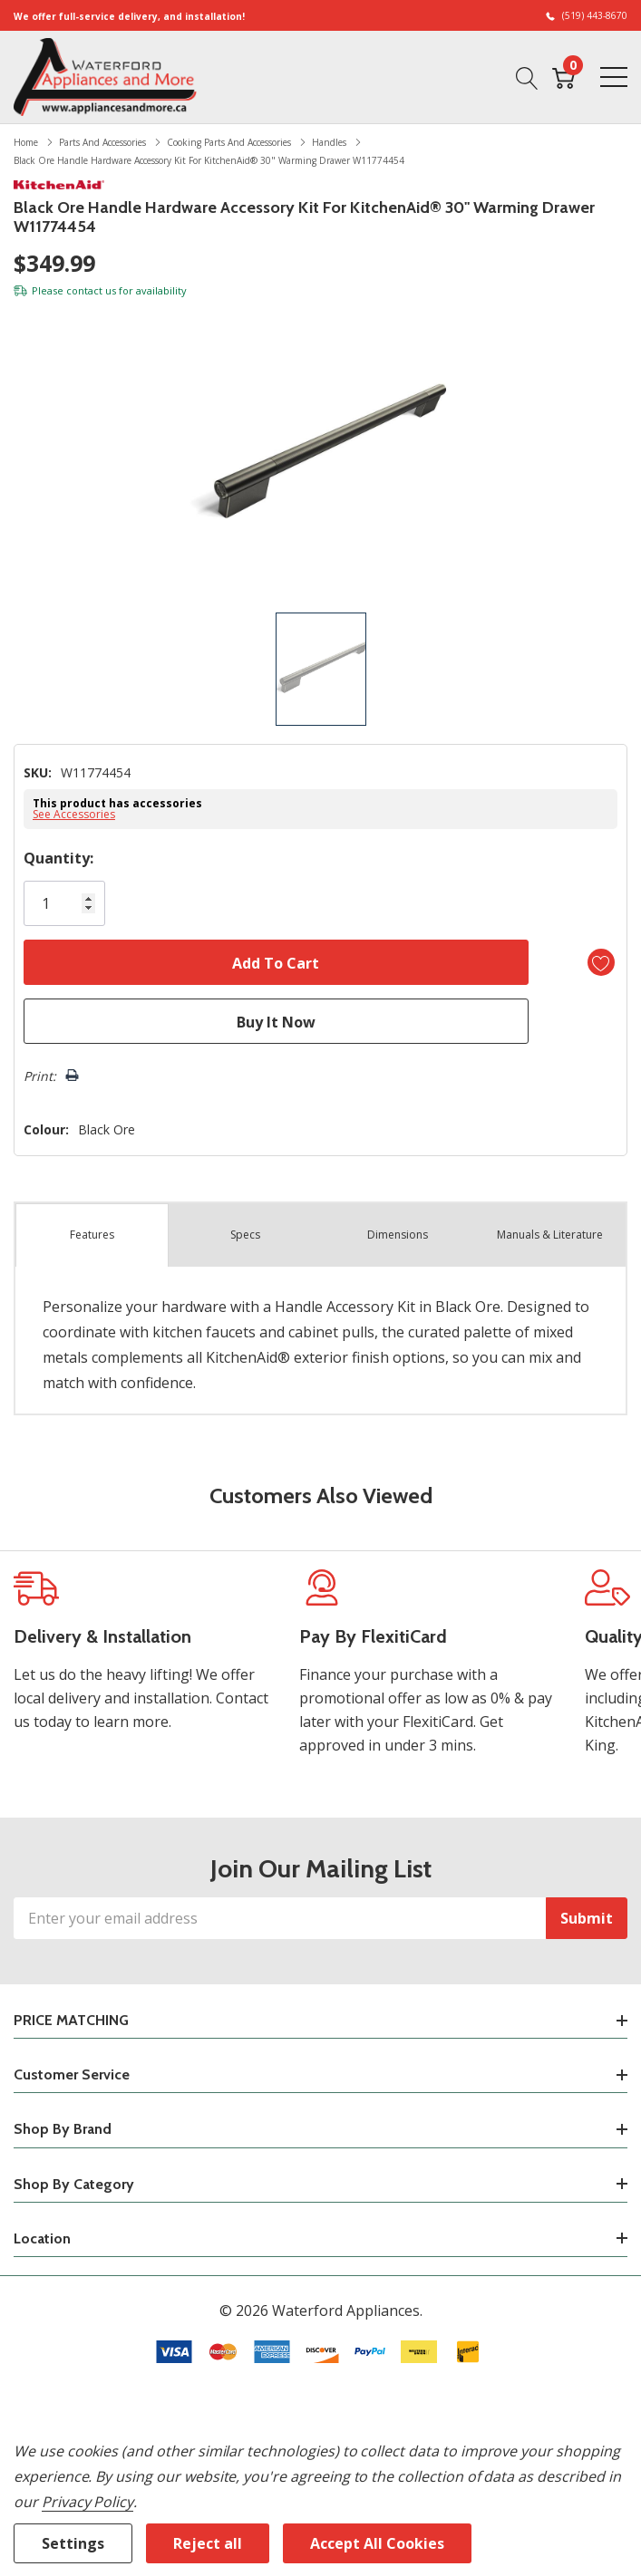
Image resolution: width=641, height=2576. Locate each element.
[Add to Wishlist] (601, 962)
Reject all (207, 2543)
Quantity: (58, 858)
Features (92, 1234)
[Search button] (527, 76)
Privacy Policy (87, 2502)
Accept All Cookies (377, 2543)
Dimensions (397, 1234)
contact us (91, 290)
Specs (245, 1234)
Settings (73, 2543)
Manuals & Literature (550, 1234)
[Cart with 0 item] (563, 76)
